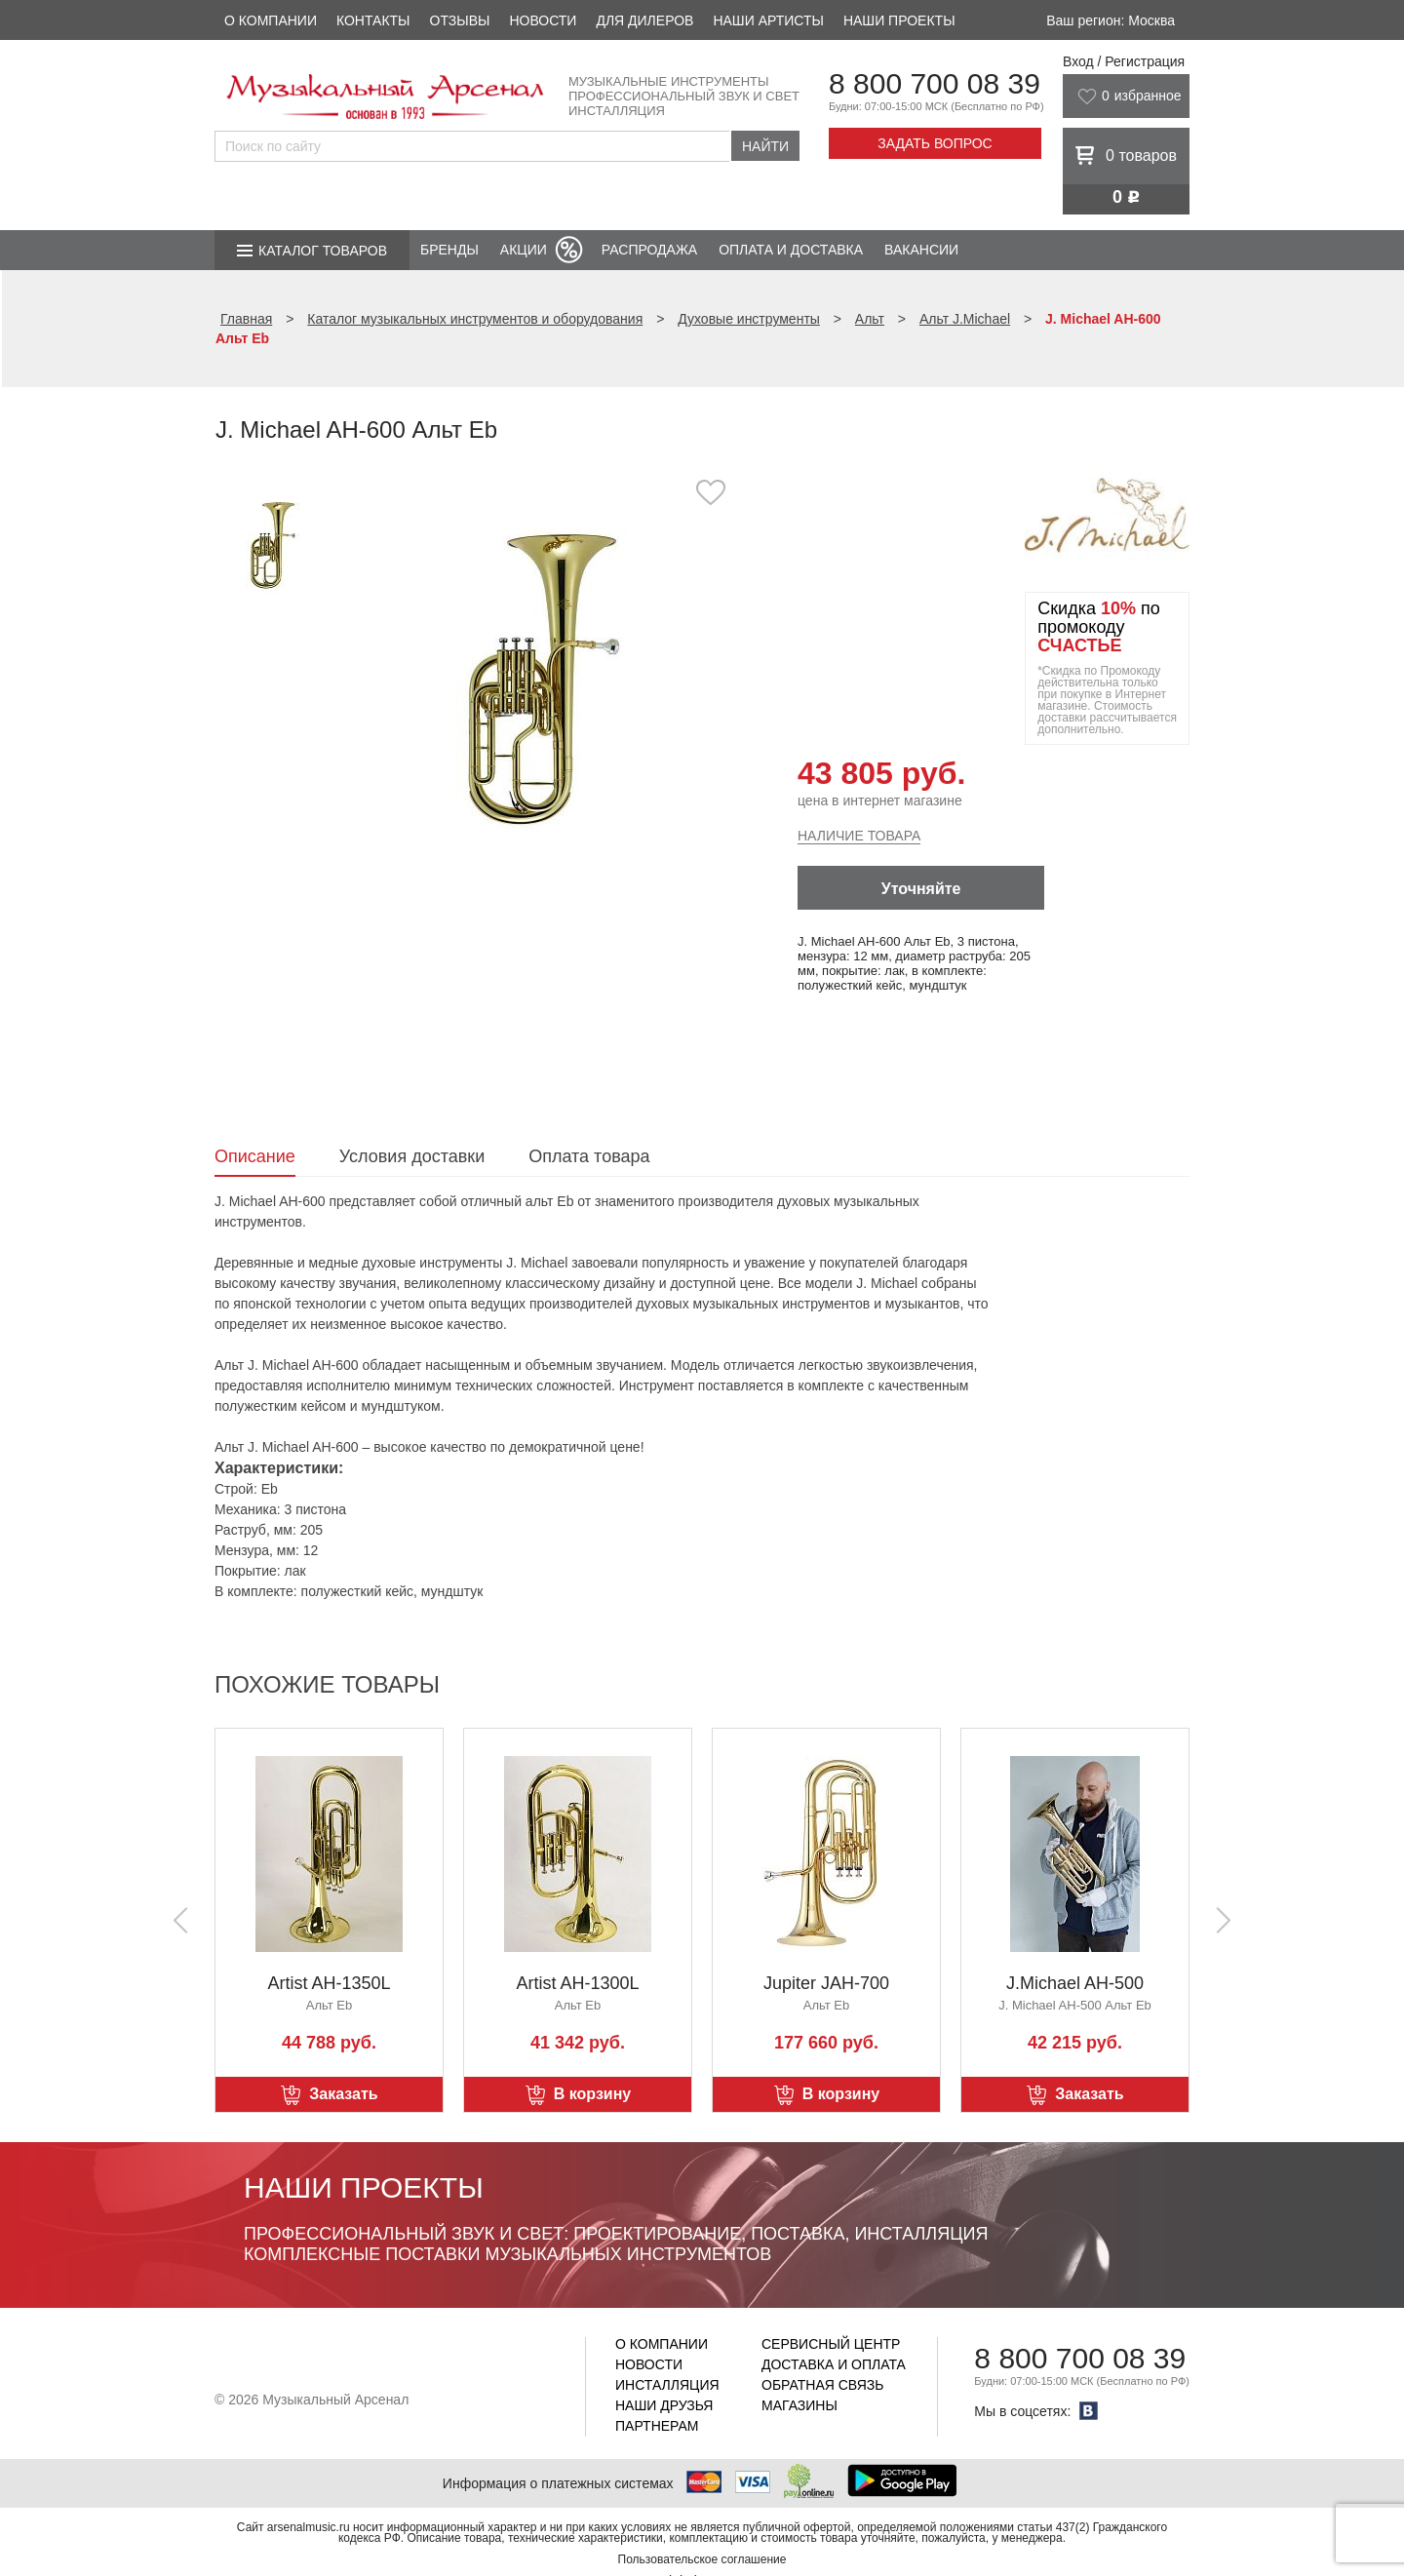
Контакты (373, 20)
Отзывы (460, 20)
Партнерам (657, 2426)
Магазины (799, 2405)
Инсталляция (667, 2385)
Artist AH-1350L (328, 1983)
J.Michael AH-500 (1075, 1983)
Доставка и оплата (833, 2364)
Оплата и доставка (791, 249)
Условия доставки (412, 1156)
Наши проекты (899, 20)
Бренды (449, 249)
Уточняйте (921, 888)
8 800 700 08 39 (934, 83)
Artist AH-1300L (577, 1983)
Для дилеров (644, 20)
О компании (270, 20)
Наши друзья (664, 2405)
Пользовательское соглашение (702, 2559)
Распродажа (649, 249)
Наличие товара (859, 835)
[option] (543, 677)
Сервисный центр (830, 2344)
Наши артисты (768, 20)
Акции (523, 249)
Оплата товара (588, 1156)
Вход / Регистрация (1124, 61)
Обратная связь (822, 2385)
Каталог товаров (322, 250)
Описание (254, 1156)
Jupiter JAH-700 (826, 1983)
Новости (542, 20)
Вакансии (921, 249)
